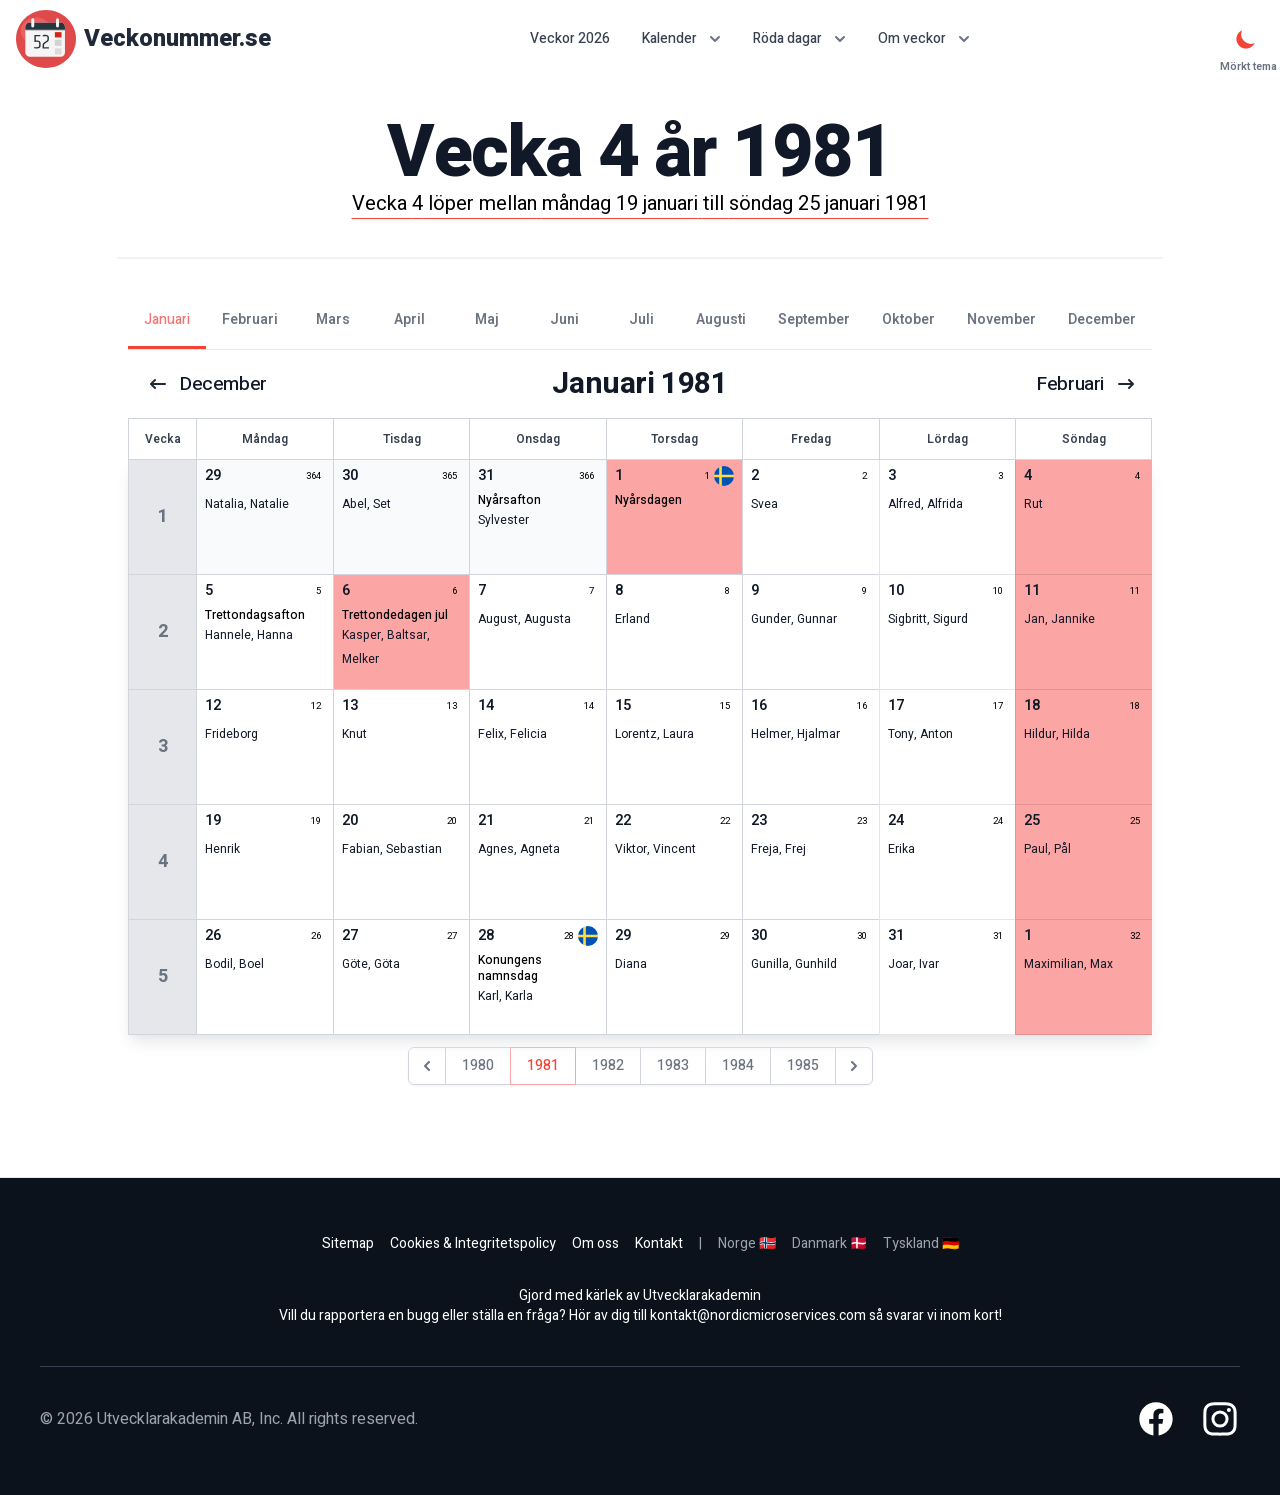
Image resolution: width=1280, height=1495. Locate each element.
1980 (478, 1065)
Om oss (595, 1243)
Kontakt (659, 1243)
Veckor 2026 (570, 39)
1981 (543, 1065)
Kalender (681, 38)
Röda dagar (799, 38)
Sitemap (348, 1243)
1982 (608, 1065)
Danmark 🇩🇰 (829, 1243)
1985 (803, 1065)
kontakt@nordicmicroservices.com (758, 1315)
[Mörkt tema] (1246, 39)
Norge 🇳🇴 (747, 1243)
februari (1085, 384)
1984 (738, 1065)
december (208, 384)
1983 (673, 1065)
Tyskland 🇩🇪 (921, 1243)
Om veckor (924, 38)
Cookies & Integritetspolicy (473, 1243)
